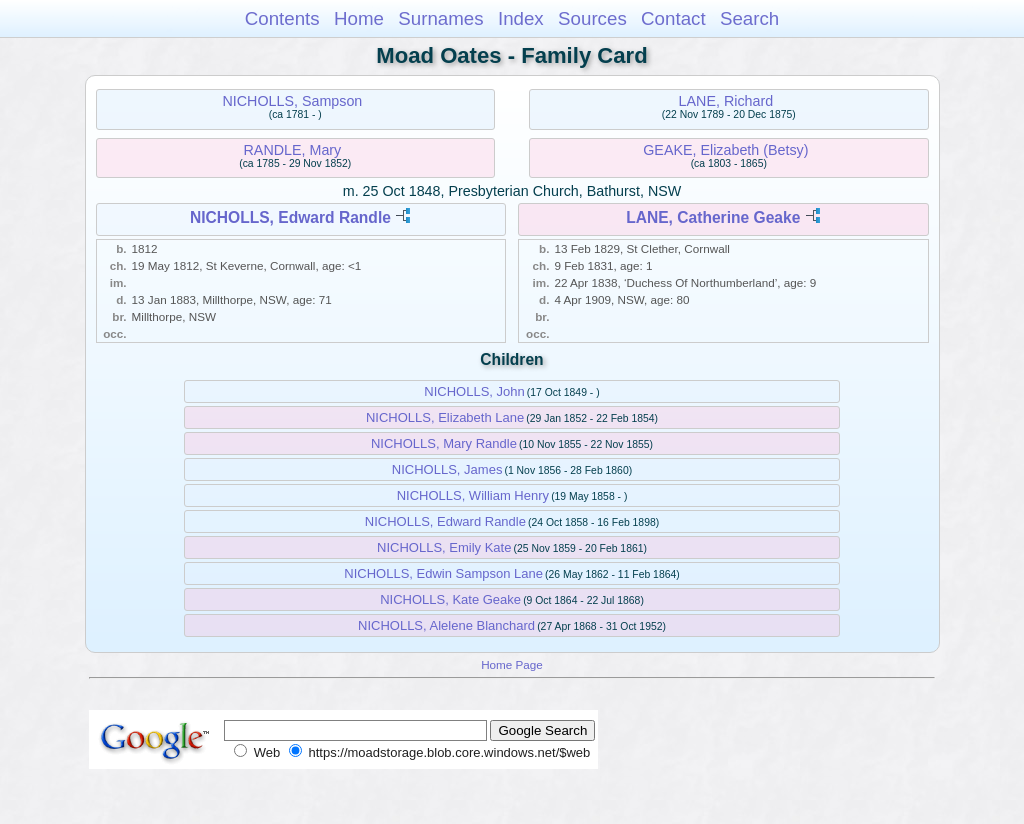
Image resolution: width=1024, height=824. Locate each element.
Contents (282, 18)
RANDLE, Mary (293, 150)
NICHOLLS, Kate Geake (450, 599)
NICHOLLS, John (474, 391)
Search (749, 18)
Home (359, 18)
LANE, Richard (726, 101)
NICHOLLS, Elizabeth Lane (445, 417)
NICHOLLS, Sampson (292, 101)
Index (521, 18)
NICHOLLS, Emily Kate (444, 547)
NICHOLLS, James (447, 469)
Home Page (512, 664)
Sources (592, 18)
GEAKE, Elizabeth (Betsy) (725, 150)
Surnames (440, 18)
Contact (673, 18)
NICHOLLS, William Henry (473, 495)
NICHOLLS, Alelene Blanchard (446, 625)
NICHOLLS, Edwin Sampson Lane (443, 573)
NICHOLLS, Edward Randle (290, 217)
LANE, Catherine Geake (713, 217)
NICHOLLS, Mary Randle (444, 443)
